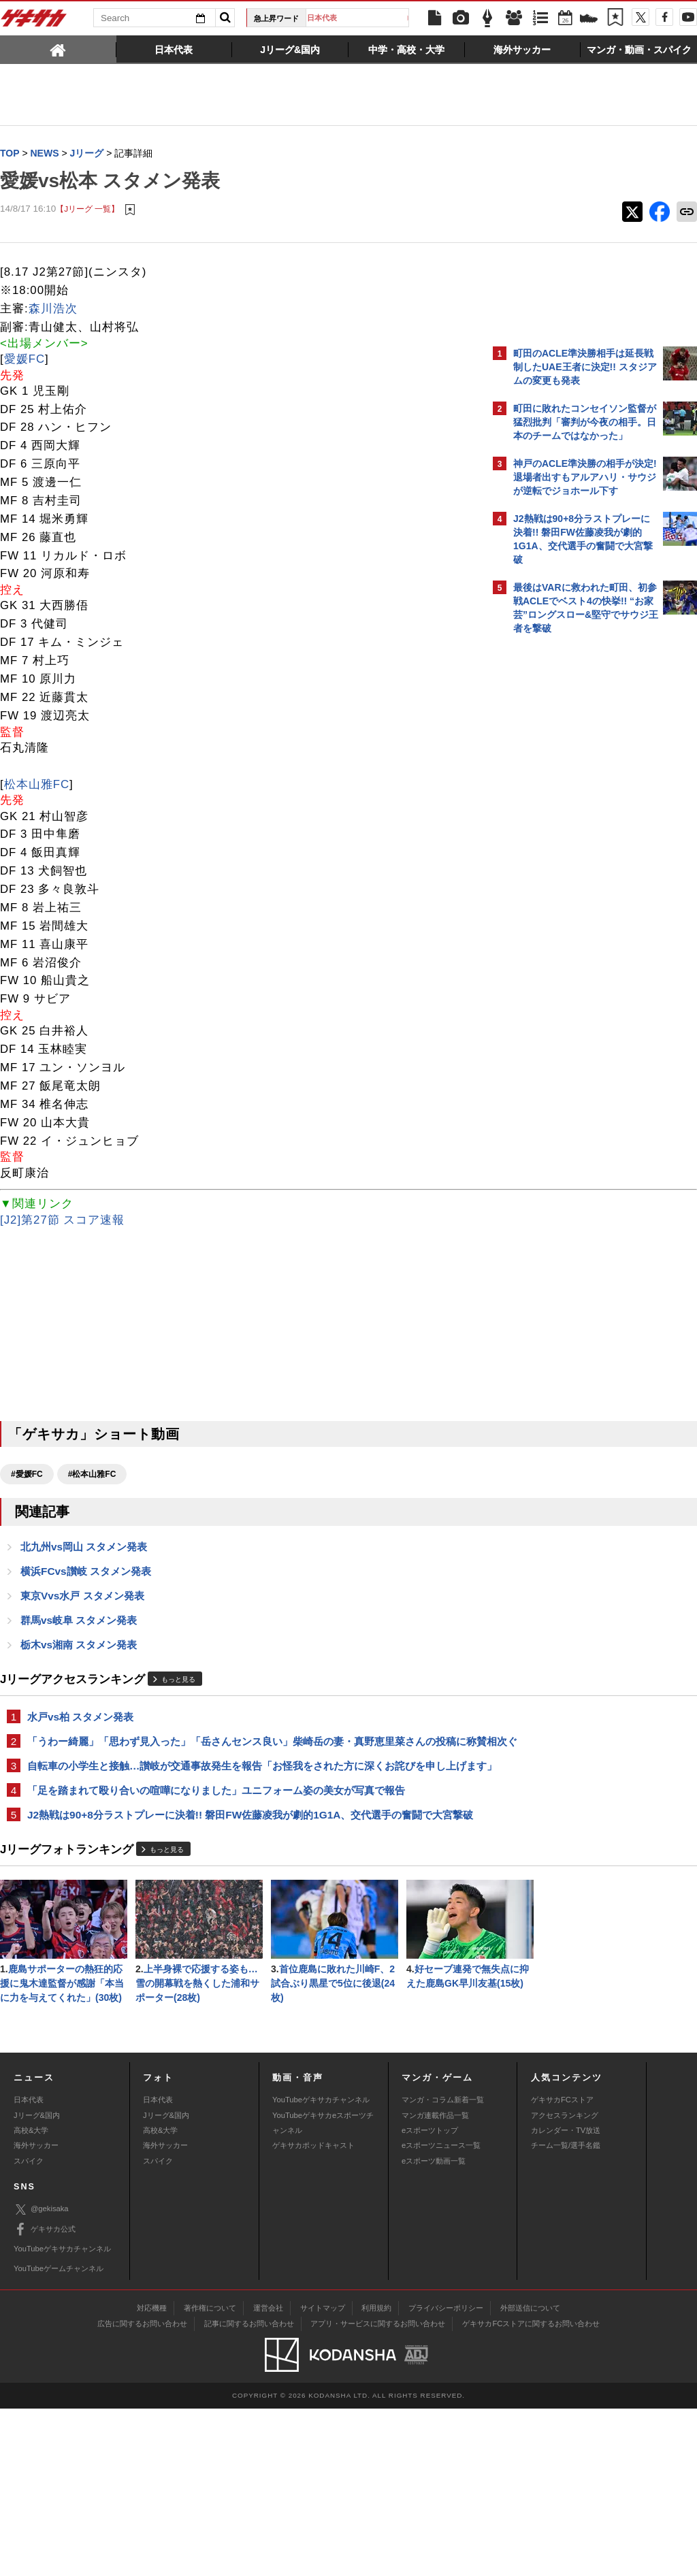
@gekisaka (41, 2377)
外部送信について (530, 2475)
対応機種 (152, 2475)
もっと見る (178, 1684)
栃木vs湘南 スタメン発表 (78, 1648)
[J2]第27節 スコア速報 (62, 1220)
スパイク (29, 2328)
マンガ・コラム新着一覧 (443, 2267)
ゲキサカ (34, 21)
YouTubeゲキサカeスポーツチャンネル (323, 2290)
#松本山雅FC (92, 1475)
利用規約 (376, 2475)
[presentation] (58, 49)
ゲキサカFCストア (562, 2267)
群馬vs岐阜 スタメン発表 (78, 1623)
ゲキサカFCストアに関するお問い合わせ (531, 2491)
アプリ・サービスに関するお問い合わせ (377, 2491)
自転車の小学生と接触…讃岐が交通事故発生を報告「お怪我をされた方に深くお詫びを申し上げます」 (241, 1794)
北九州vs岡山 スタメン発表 (83, 1548)
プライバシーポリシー (445, 2475)
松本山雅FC (36, 785)
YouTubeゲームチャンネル (58, 2436)
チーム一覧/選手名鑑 (565, 2313)
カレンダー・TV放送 (565, 2298)
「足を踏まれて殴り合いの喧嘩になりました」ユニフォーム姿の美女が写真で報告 (216, 1827)
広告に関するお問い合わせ (142, 2491)
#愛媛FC (27, 1475)
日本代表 (362, 18)
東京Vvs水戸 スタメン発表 (82, 1598)
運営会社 (268, 2475)
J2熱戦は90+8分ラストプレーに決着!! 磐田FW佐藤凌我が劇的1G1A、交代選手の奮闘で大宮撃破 (240, 1859)
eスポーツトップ (430, 2298)
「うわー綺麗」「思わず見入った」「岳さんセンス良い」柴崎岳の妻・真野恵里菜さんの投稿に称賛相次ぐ (241, 1754)
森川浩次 (53, 309)
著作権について (210, 2475)
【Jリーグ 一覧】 (87, 209)
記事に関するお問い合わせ (249, 2491)
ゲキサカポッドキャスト (313, 2313)
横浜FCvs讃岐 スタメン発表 (85, 1573)
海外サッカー (36, 2313)
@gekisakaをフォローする (568, 847)
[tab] (58, 49)
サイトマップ (322, 2475)
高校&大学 (31, 2298)
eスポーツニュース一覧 (441, 2313)
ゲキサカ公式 (45, 2397)
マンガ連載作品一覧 (435, 2283)
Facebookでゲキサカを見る (570, 875)
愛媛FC (24, 359)
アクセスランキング (564, 2283)
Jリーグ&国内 (37, 2283)
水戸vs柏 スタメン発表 (80, 1721)
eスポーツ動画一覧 (434, 2328)
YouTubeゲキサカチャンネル (321, 2267)
